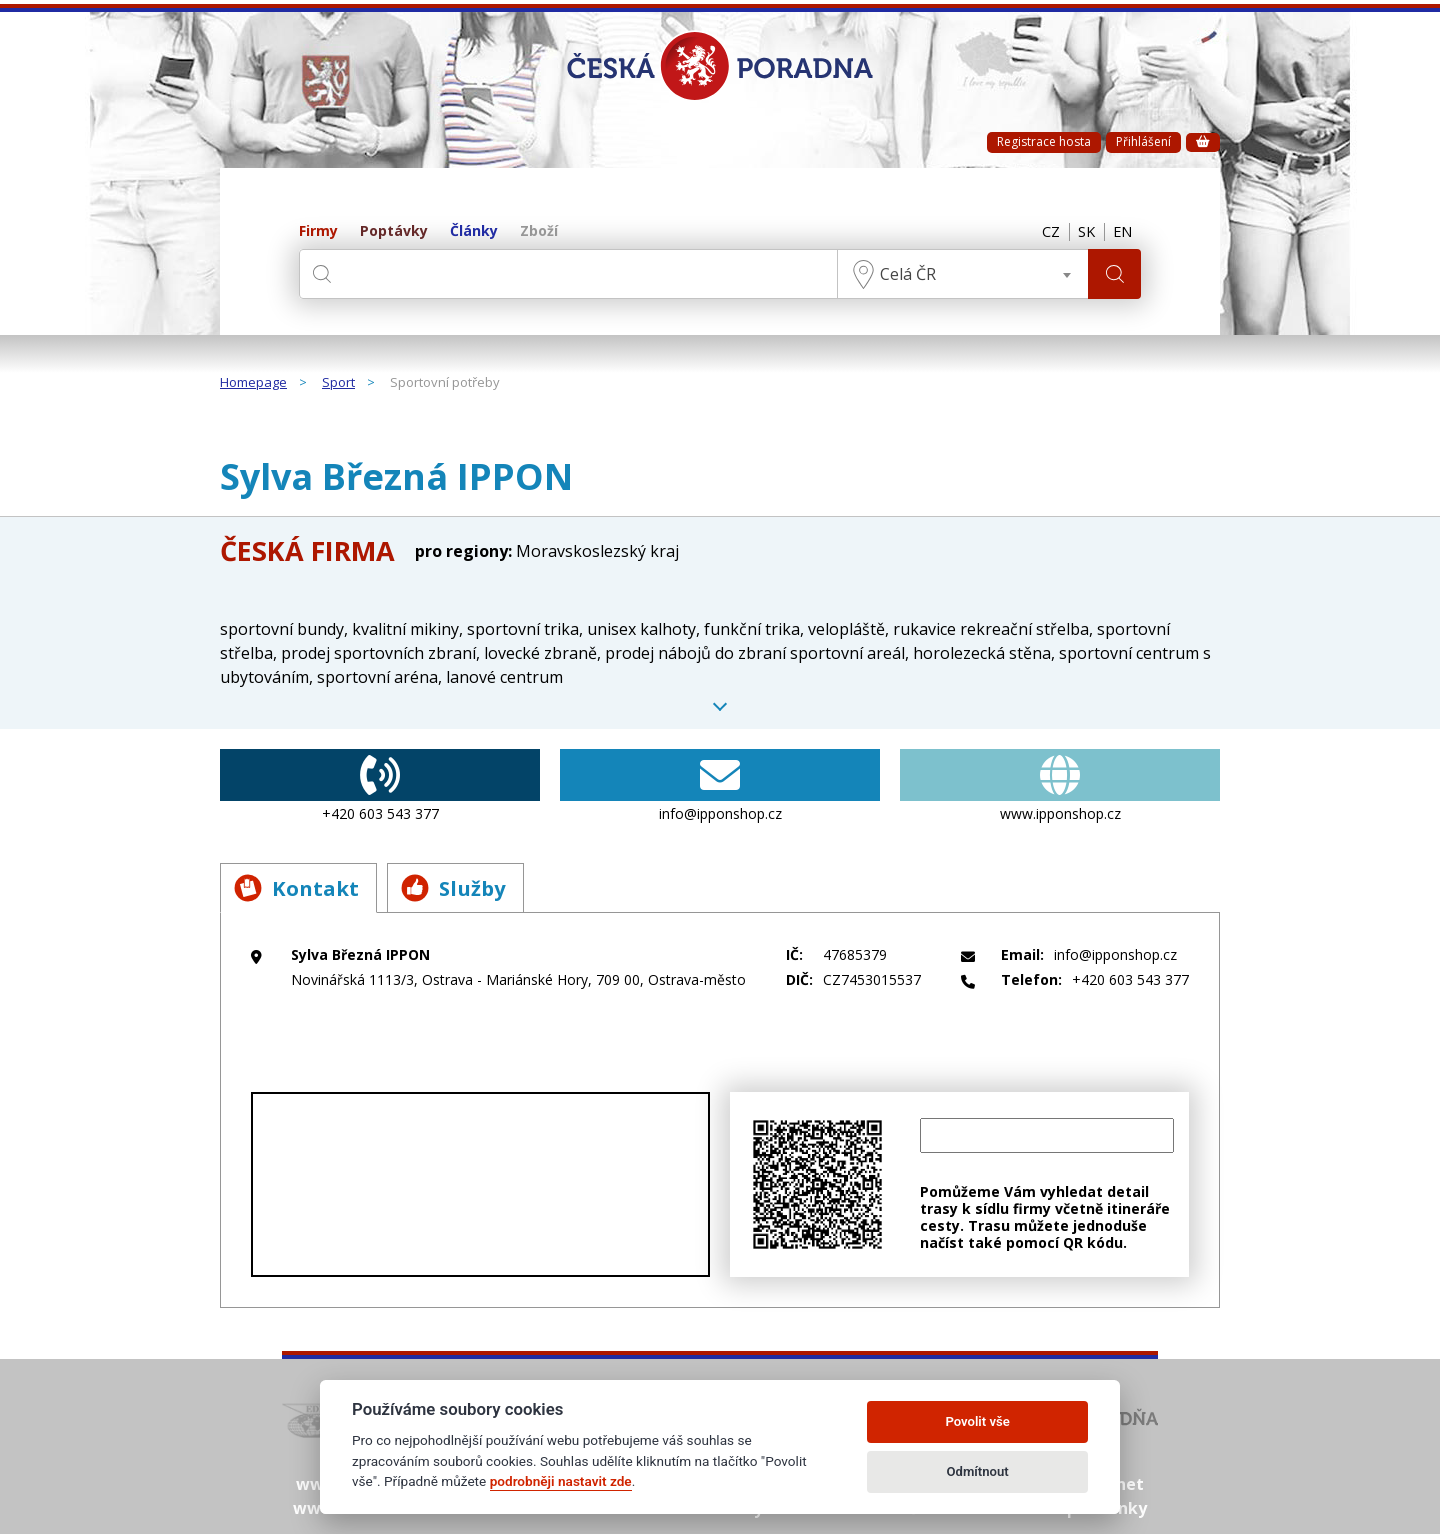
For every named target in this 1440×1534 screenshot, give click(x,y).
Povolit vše (977, 1421)
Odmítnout (978, 1471)
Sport (338, 383)
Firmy (318, 231)
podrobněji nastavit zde (561, 1481)
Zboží (539, 231)
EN (1121, 232)
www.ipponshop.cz (1060, 786)
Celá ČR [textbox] (905, 274)
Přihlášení (1143, 141)
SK (1081, 232)
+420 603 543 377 (380, 786)
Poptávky (394, 231)
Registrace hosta (1044, 141)
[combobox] (960, 274)
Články (474, 231)
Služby (465, 888)
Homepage (253, 383)
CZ (1042, 232)
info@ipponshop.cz (720, 786)
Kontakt (299, 888)
